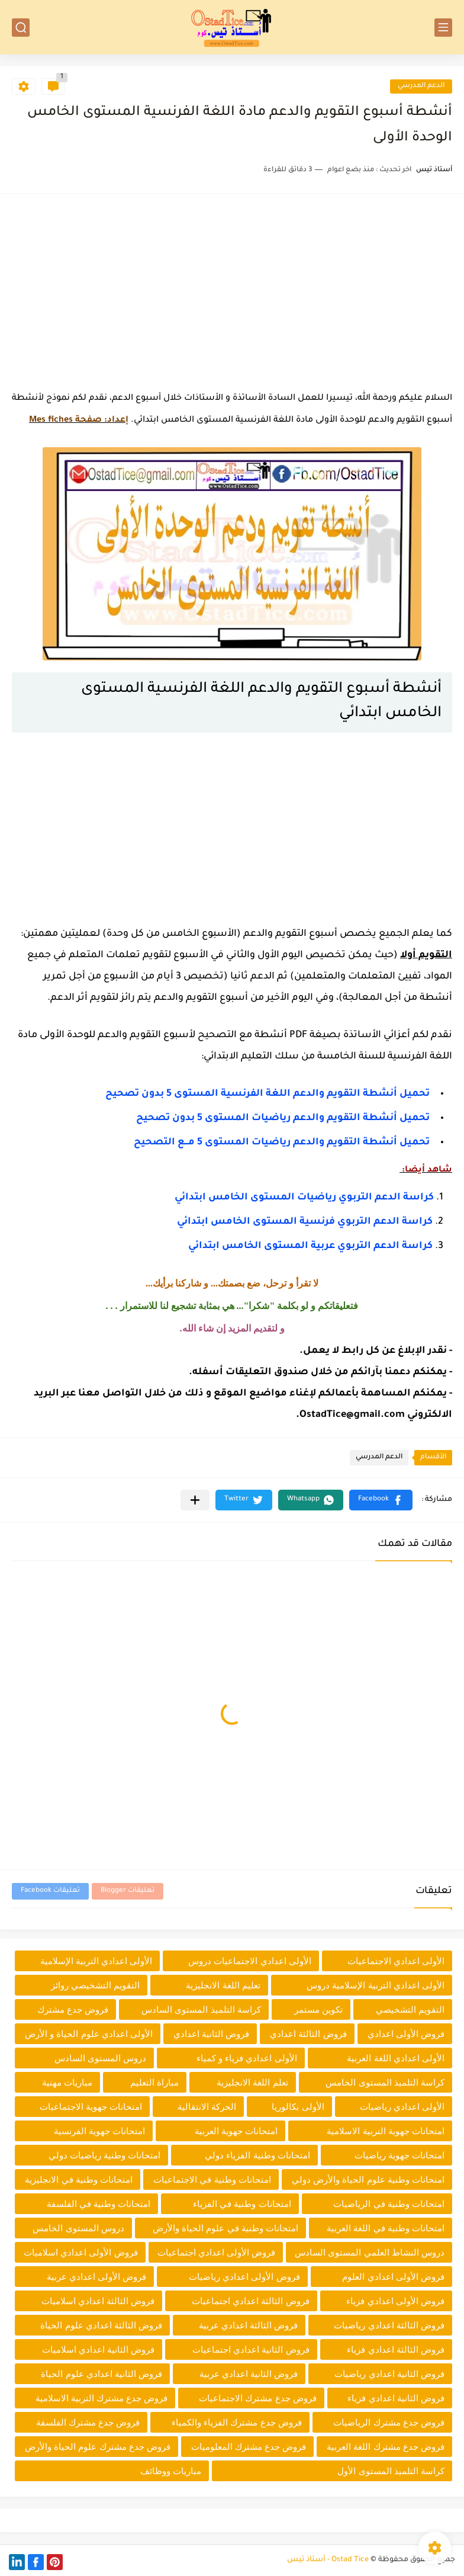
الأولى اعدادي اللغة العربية (395, 2058)
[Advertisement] (232, 288)
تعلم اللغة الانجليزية (252, 2082)
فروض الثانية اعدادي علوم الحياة (101, 2374)
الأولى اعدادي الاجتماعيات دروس (249, 1961)
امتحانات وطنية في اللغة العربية (385, 2228)
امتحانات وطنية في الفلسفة (99, 2204)
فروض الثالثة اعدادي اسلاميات (98, 2301)
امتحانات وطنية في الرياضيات (388, 2204)
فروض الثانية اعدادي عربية (248, 2374)
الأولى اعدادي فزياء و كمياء (246, 2058)
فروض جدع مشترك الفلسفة (88, 2422)
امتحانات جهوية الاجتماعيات (91, 2107)
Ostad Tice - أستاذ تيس (328, 2560)
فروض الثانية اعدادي (211, 2034)
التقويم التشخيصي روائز (95, 1985)
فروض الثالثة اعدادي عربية (248, 2325)
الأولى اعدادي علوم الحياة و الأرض (89, 2034)
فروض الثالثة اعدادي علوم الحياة (101, 2325)
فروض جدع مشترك (72, 2009)
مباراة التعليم (154, 2082)
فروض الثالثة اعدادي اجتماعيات (251, 2301)
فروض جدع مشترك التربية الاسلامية (102, 2398)
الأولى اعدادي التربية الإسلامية (96, 1961)
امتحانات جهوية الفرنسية (99, 2131)
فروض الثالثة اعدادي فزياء (395, 2349)
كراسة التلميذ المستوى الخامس (385, 2082)
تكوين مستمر (318, 2009)
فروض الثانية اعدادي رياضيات (389, 2374)
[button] (381, 1500)
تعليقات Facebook (50, 1891)
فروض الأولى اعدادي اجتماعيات (216, 2252)
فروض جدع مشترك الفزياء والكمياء (237, 2422)
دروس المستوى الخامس (78, 2228)
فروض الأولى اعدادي (406, 2034)
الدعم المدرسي (421, 86)
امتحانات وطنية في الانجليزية (79, 2179)
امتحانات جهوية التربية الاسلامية (385, 2131)
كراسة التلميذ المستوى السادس (201, 2009)
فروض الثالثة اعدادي (308, 2034)
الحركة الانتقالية (207, 2107)
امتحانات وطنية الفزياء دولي (257, 2155)
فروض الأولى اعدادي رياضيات (244, 2277)
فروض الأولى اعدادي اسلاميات (81, 2252)
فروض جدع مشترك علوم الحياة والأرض (97, 2447)
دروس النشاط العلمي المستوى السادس (369, 2252)
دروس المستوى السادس (100, 2058)
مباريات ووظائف (170, 2471)
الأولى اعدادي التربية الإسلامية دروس (375, 1985)
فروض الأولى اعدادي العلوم (393, 2277)
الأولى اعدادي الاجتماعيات (395, 1961)
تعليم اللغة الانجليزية (223, 1985)
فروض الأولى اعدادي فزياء (395, 2301)
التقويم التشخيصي (410, 2009)
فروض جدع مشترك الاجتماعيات (258, 2398)
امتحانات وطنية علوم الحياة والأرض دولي (368, 2179)
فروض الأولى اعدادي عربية (97, 2277)
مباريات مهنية (67, 2082)
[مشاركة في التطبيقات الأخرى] (195, 1500)
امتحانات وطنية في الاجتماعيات (212, 2179)
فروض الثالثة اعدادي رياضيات (389, 2325)
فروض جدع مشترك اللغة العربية (385, 2447)
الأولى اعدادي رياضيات (402, 2107)
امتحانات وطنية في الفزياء (242, 2204)
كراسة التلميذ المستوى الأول (390, 2471)
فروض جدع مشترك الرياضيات (388, 2422)
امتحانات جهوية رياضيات (399, 2155)
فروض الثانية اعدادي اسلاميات (98, 2349)
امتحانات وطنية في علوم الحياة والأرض (225, 2228)
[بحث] (21, 27)
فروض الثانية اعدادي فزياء (395, 2398)
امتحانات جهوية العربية (236, 2131)
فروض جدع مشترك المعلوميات (249, 2447)
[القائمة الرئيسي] (443, 27)
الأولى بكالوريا (298, 2107)
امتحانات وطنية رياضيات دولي (105, 2155)
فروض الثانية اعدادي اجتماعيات (251, 2349)
